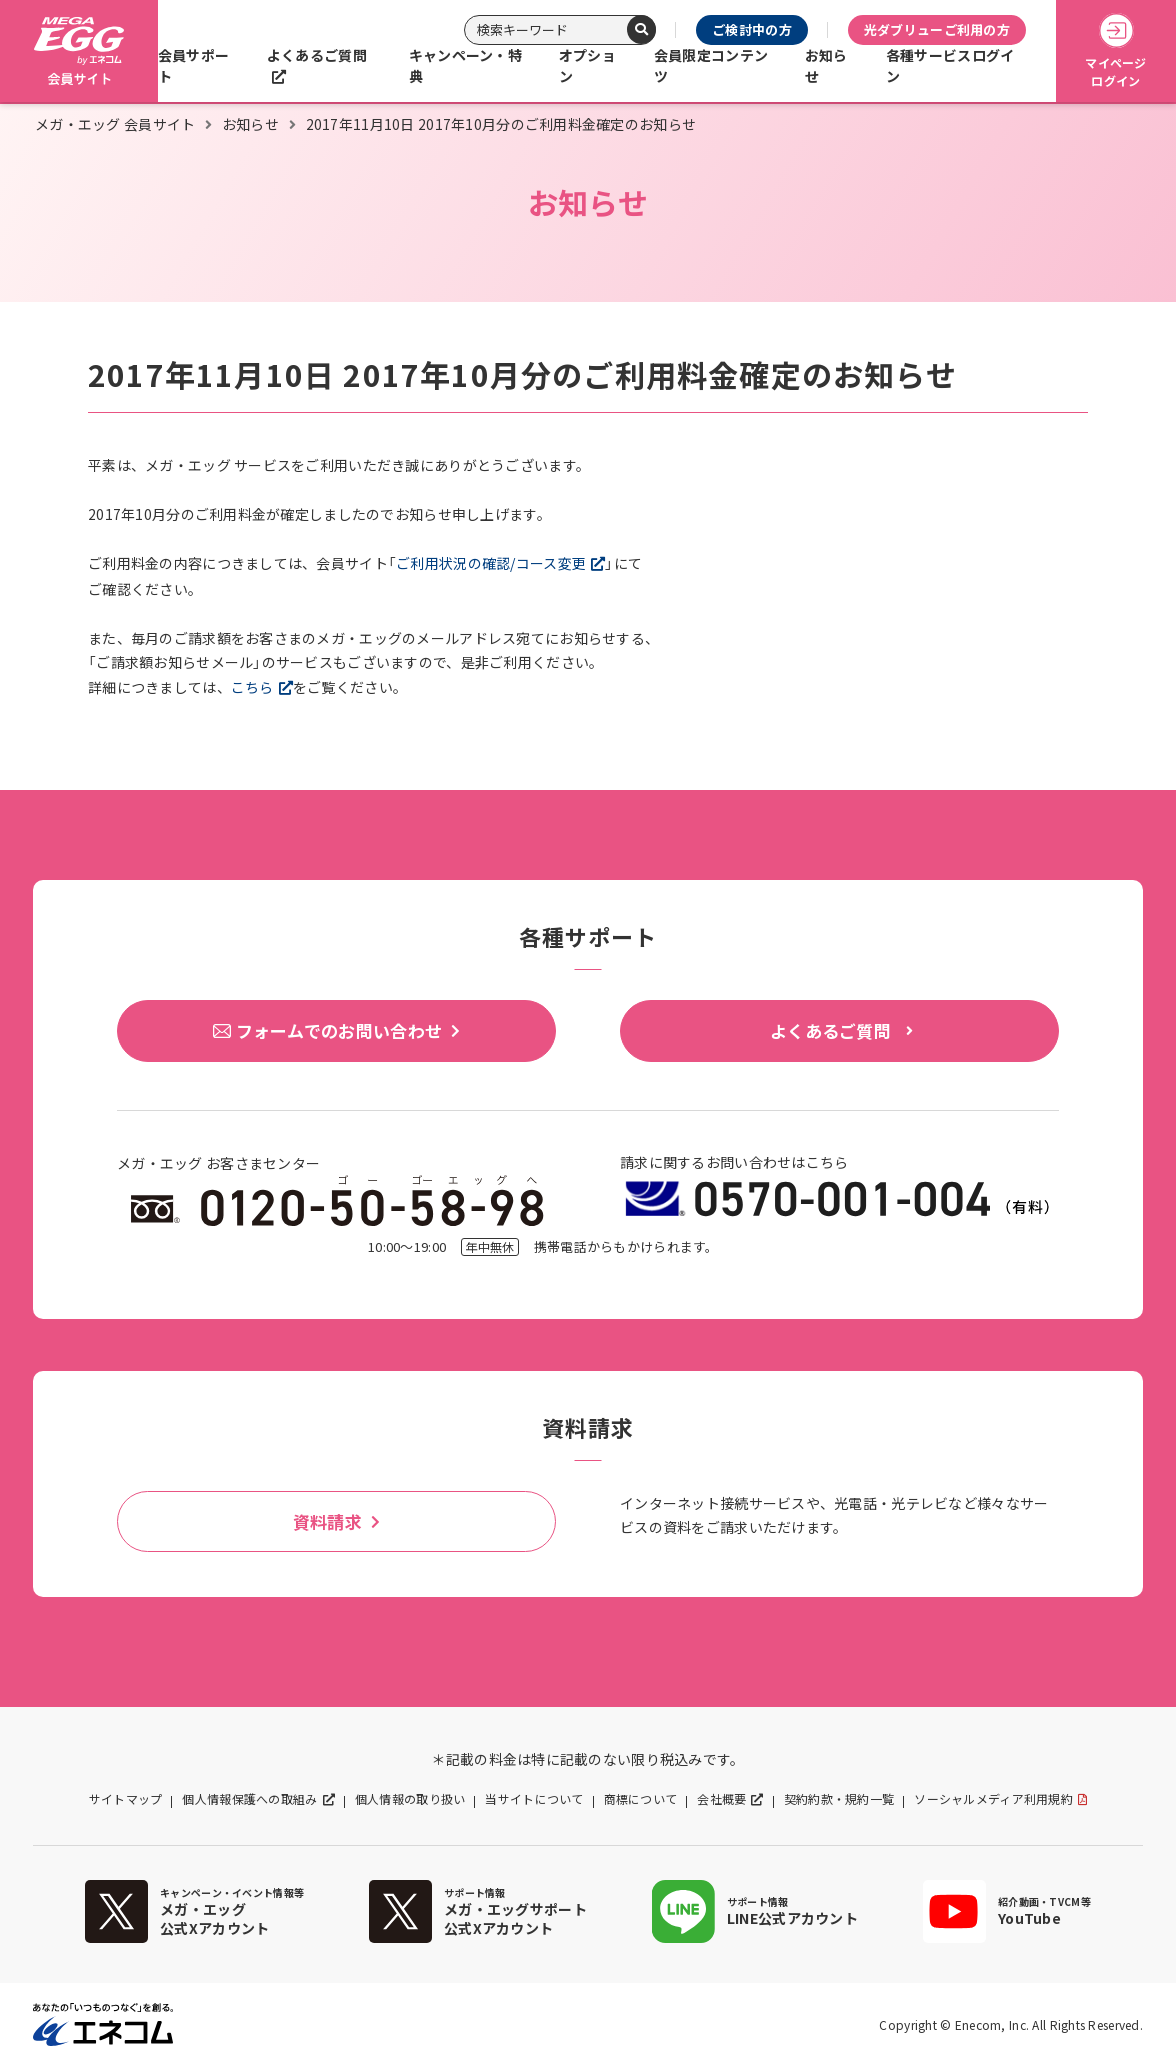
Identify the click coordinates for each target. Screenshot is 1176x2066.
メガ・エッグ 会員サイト (115, 124)
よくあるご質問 (317, 55)
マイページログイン (1115, 51)
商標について (641, 1799)
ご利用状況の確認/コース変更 (491, 563)
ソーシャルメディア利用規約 (993, 1799)
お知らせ (826, 65)
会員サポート (193, 65)
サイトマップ (126, 1799)
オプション (587, 65)
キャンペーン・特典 (465, 65)
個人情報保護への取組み (249, 1799)
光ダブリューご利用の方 (937, 29)
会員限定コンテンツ (711, 65)
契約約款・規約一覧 (839, 1799)
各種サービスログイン (950, 65)
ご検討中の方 (752, 29)
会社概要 (721, 1799)
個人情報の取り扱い (410, 1799)
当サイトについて (534, 1799)
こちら (252, 687)
